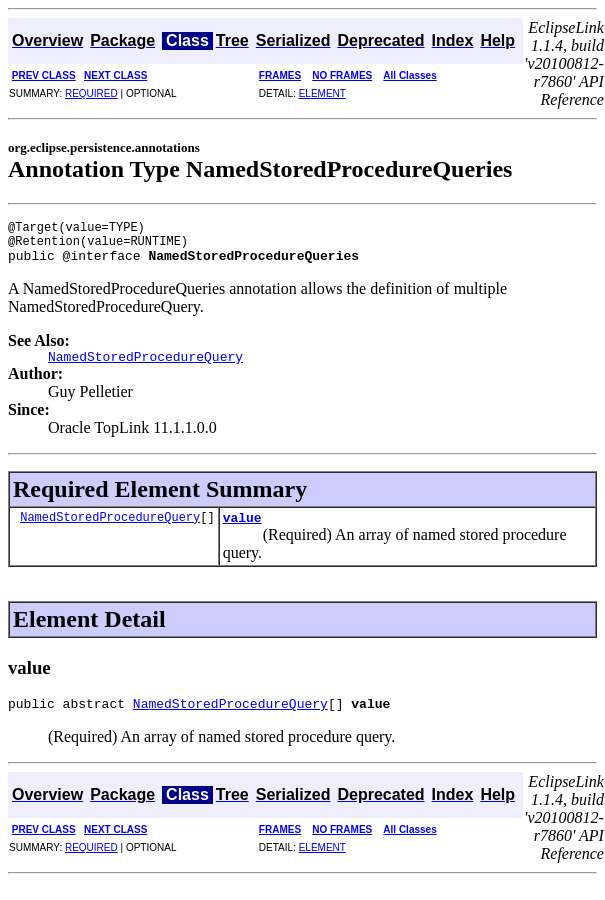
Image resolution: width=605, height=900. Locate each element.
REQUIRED (91, 93)
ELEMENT (322, 93)
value (242, 532)
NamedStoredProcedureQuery (110, 531)
